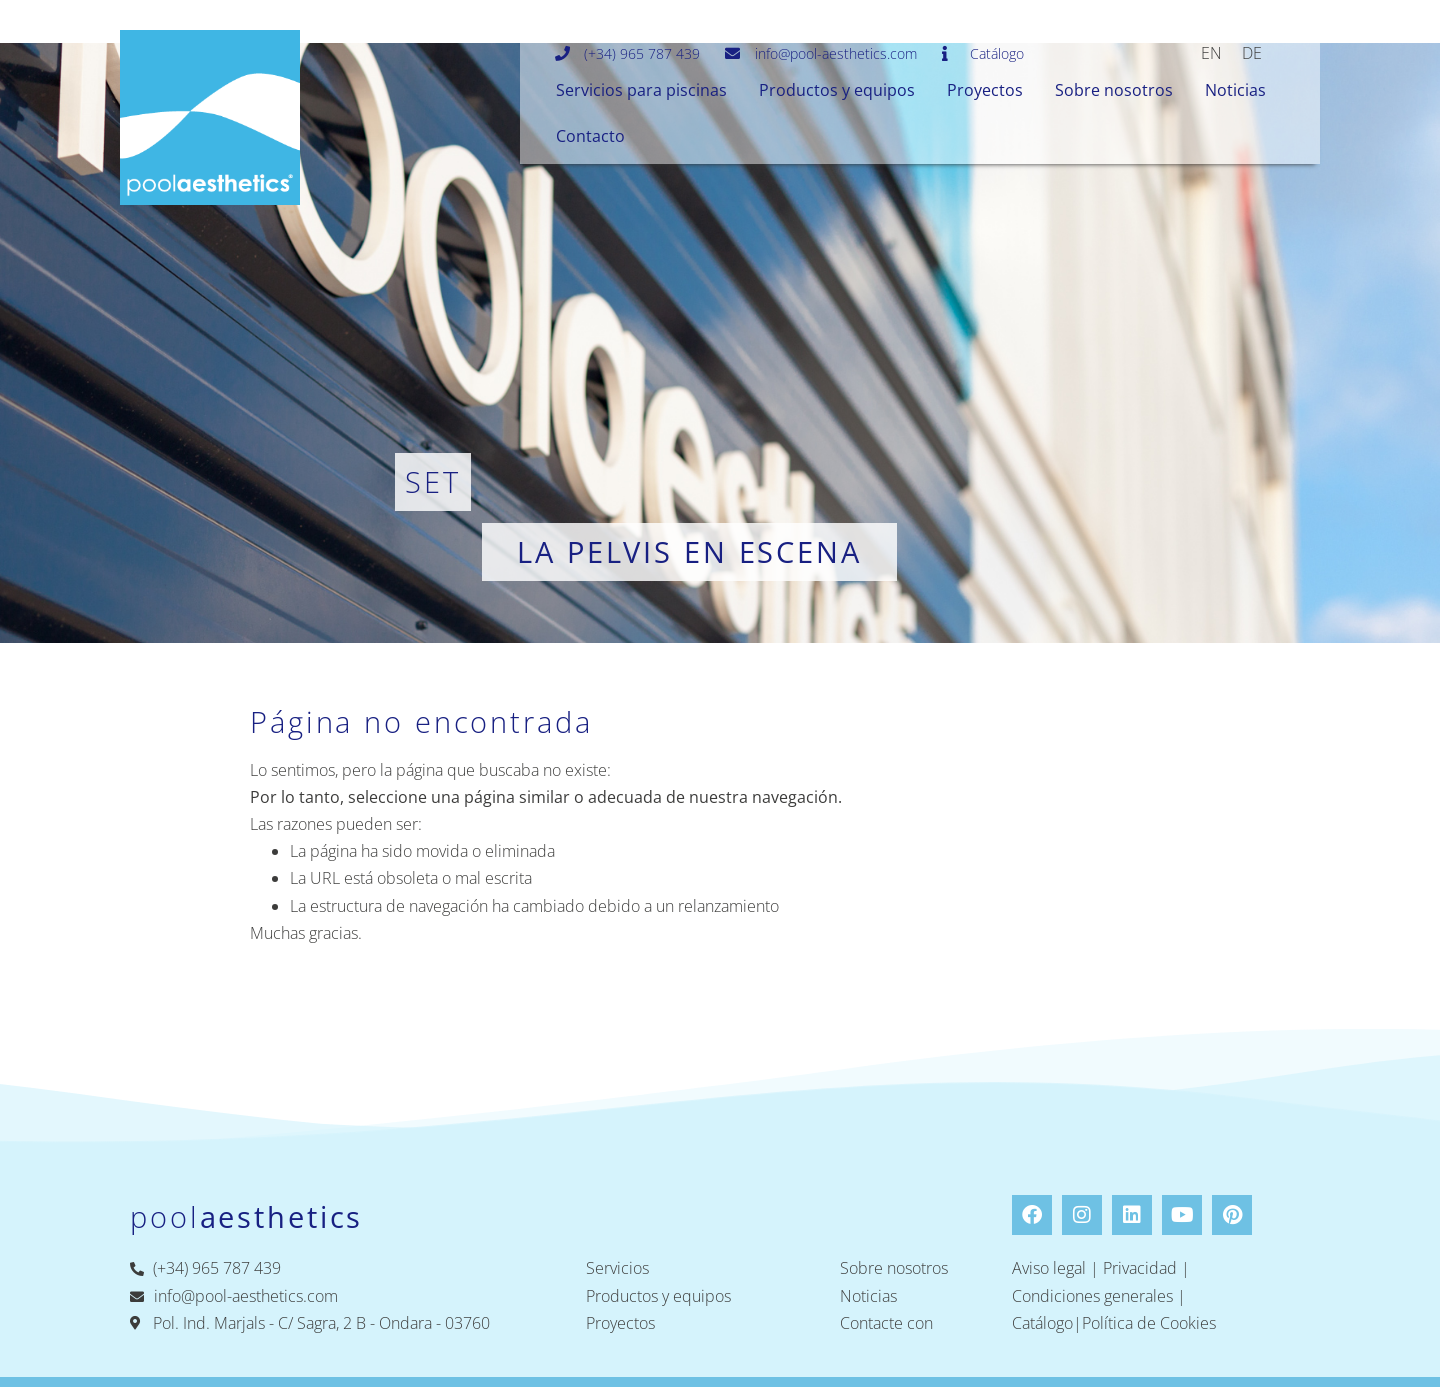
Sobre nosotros (1114, 90)
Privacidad (1140, 1268)
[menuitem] (1211, 52)
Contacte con (886, 1323)
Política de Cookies (1149, 1323)
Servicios (617, 1268)
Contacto (590, 136)
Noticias (1235, 90)
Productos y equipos (837, 90)
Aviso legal (1049, 1268)
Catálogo (1042, 1323)
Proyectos (985, 90)
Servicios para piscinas (641, 90)
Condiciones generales (1092, 1296)
